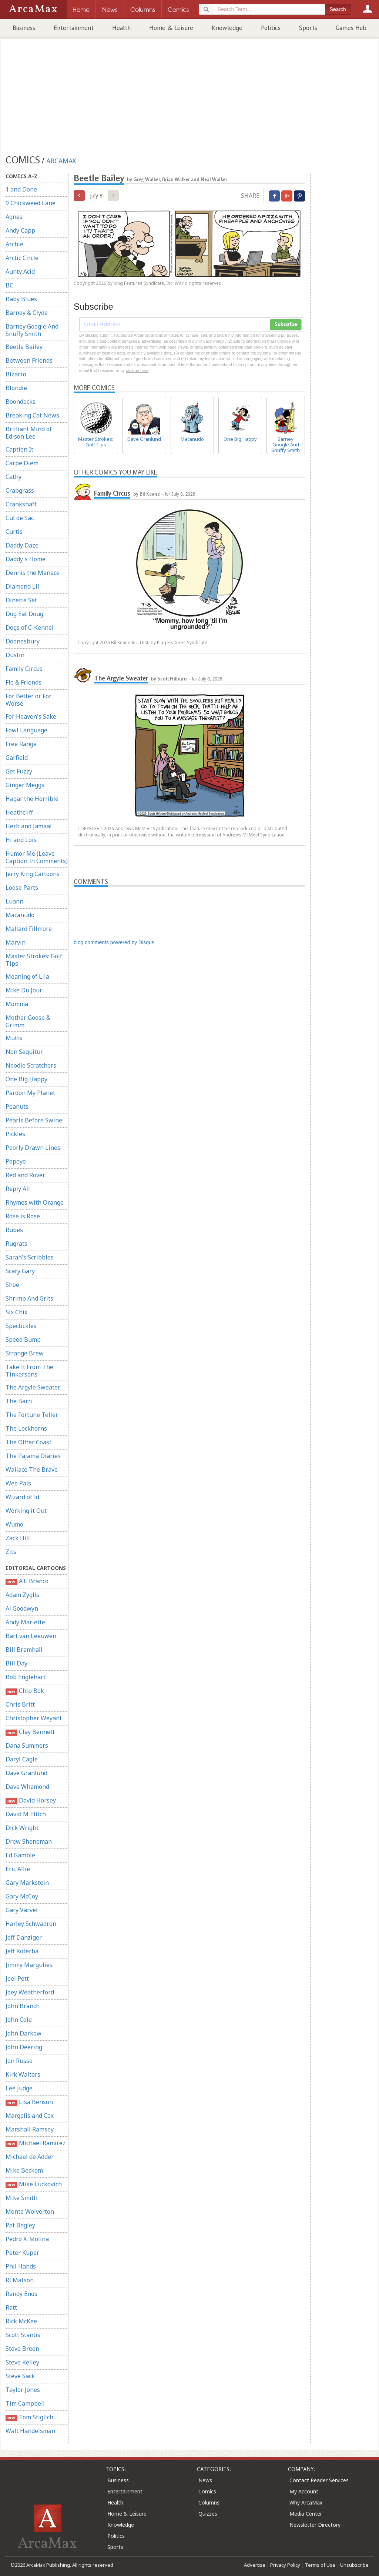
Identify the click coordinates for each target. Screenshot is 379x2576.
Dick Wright (22, 1828)
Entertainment (74, 28)
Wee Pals (18, 1483)
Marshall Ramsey (30, 2129)
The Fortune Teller (32, 1415)
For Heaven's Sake (31, 716)
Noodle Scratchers (31, 1065)
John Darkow (23, 2033)
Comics (207, 2491)
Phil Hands (21, 2266)
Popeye (16, 1161)
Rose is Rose (23, 1216)
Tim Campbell (25, 2403)
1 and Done (21, 189)
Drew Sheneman (29, 1841)
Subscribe (286, 324)
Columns (208, 2502)
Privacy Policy (285, 2565)
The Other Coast (28, 1442)
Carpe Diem (22, 463)
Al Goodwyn (22, 1608)
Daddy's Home (26, 559)
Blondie (16, 388)
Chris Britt (20, 1704)
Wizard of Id (22, 1497)
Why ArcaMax (305, 2502)
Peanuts (17, 1106)
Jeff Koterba (22, 1951)
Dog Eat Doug (24, 614)
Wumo (14, 1524)
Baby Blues (21, 299)
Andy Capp (20, 230)
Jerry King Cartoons (33, 874)
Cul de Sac (20, 518)
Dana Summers (27, 1745)
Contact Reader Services (319, 2480)
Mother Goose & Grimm (28, 1021)
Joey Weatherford (30, 1992)
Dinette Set (21, 600)
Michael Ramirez (36, 2143)
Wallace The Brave (32, 1469)
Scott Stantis (23, 2335)
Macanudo (20, 915)
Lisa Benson (29, 2102)
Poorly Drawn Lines (33, 1148)
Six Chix (16, 1312)
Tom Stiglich (29, 2417)
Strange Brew (25, 1353)
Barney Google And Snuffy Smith (32, 330)
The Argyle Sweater (33, 1387)
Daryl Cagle (22, 1759)
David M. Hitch (26, 1814)
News (205, 2480)
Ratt (11, 2307)
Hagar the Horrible (32, 799)
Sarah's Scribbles (30, 1257)
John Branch (23, 2006)
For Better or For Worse (28, 700)
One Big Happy (26, 1079)
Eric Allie (18, 1869)
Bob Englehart (26, 1677)
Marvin (16, 942)
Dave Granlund (26, 1773)
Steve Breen (22, 2348)
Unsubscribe (354, 2565)
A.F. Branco (27, 1581)
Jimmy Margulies (29, 1965)
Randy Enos (21, 2294)
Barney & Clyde (27, 313)
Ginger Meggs (25, 785)
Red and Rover (25, 1175)
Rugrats (16, 1243)
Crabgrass (20, 490)
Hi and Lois (21, 840)
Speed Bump (23, 1339)
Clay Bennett (30, 1732)
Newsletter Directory (315, 2524)
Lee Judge (19, 2088)
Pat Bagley (20, 2225)
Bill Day (16, 1663)
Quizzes (207, 2513)
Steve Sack (20, 2376)
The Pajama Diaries (33, 1456)
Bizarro (16, 374)
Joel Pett (17, 1978)
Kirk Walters (23, 2074)
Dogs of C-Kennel (30, 627)
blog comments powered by (114, 942)
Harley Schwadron (31, 1924)
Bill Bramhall (24, 1649)
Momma (17, 1004)
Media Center (305, 2513)
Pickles (15, 1134)
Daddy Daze (22, 545)
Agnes (14, 217)
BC (9, 285)
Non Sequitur (24, 1052)
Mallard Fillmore (29, 929)
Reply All (18, 1189)
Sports (308, 28)
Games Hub (351, 28)
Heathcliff (19, 812)
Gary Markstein (27, 1882)
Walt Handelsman (30, 2431)
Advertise (254, 2565)
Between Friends (29, 360)
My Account (303, 2491)
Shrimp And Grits (29, 1298)
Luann (14, 901)
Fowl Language (26, 730)
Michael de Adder (30, 2157)
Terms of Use (320, 2565)
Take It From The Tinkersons (29, 1370)
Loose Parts (22, 887)
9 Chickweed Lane (31, 203)
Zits (11, 1552)
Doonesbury (23, 641)
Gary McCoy (22, 1896)
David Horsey (31, 1800)
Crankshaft (21, 504)
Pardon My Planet (30, 1093)
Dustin (15, 655)
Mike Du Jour (24, 990)
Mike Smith (21, 2198)
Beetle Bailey (24, 347)
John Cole (19, 2020)
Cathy (13, 477)
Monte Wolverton (30, 2211)
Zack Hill (18, 1538)
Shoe (12, 1285)
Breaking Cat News (32, 415)
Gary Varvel (22, 1910)
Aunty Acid (20, 271)
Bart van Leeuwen (31, 1636)
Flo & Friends (23, 682)
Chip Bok (25, 1691)
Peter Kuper (22, 2253)
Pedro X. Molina (27, 2239)
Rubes (14, 1230)
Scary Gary (20, 1271)
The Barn (19, 1401)
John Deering (24, 2047)
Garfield (17, 757)
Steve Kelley (22, 2362)
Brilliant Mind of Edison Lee (29, 432)
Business (24, 28)
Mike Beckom (24, 2170)
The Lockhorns (26, 1428)
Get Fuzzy (19, 771)
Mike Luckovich (34, 2184)
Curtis (14, 531)
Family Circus (24, 669)
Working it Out (26, 1511)
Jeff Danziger (24, 1937)
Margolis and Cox (30, 2115)
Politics (271, 28)
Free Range (21, 744)
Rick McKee (21, 2321)
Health (121, 28)
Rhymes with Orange (35, 1202)
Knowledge (227, 28)
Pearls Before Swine (34, 1120)
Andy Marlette (25, 1622)
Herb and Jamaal (29, 826)
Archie (14, 244)
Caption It (19, 449)
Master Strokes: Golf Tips (34, 960)
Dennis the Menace (33, 573)
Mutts (14, 1038)
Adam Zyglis (22, 1595)
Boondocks (21, 401)
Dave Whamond (27, 1787)
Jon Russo (19, 2061)
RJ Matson (20, 2280)
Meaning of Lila (27, 976)
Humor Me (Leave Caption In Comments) (37, 857)
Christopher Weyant (34, 1718)
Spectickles (21, 1326)
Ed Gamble (20, 1855)
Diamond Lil (22, 586)
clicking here (137, 370)
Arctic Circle (22, 258)
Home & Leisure (171, 28)
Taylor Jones (23, 2390)
